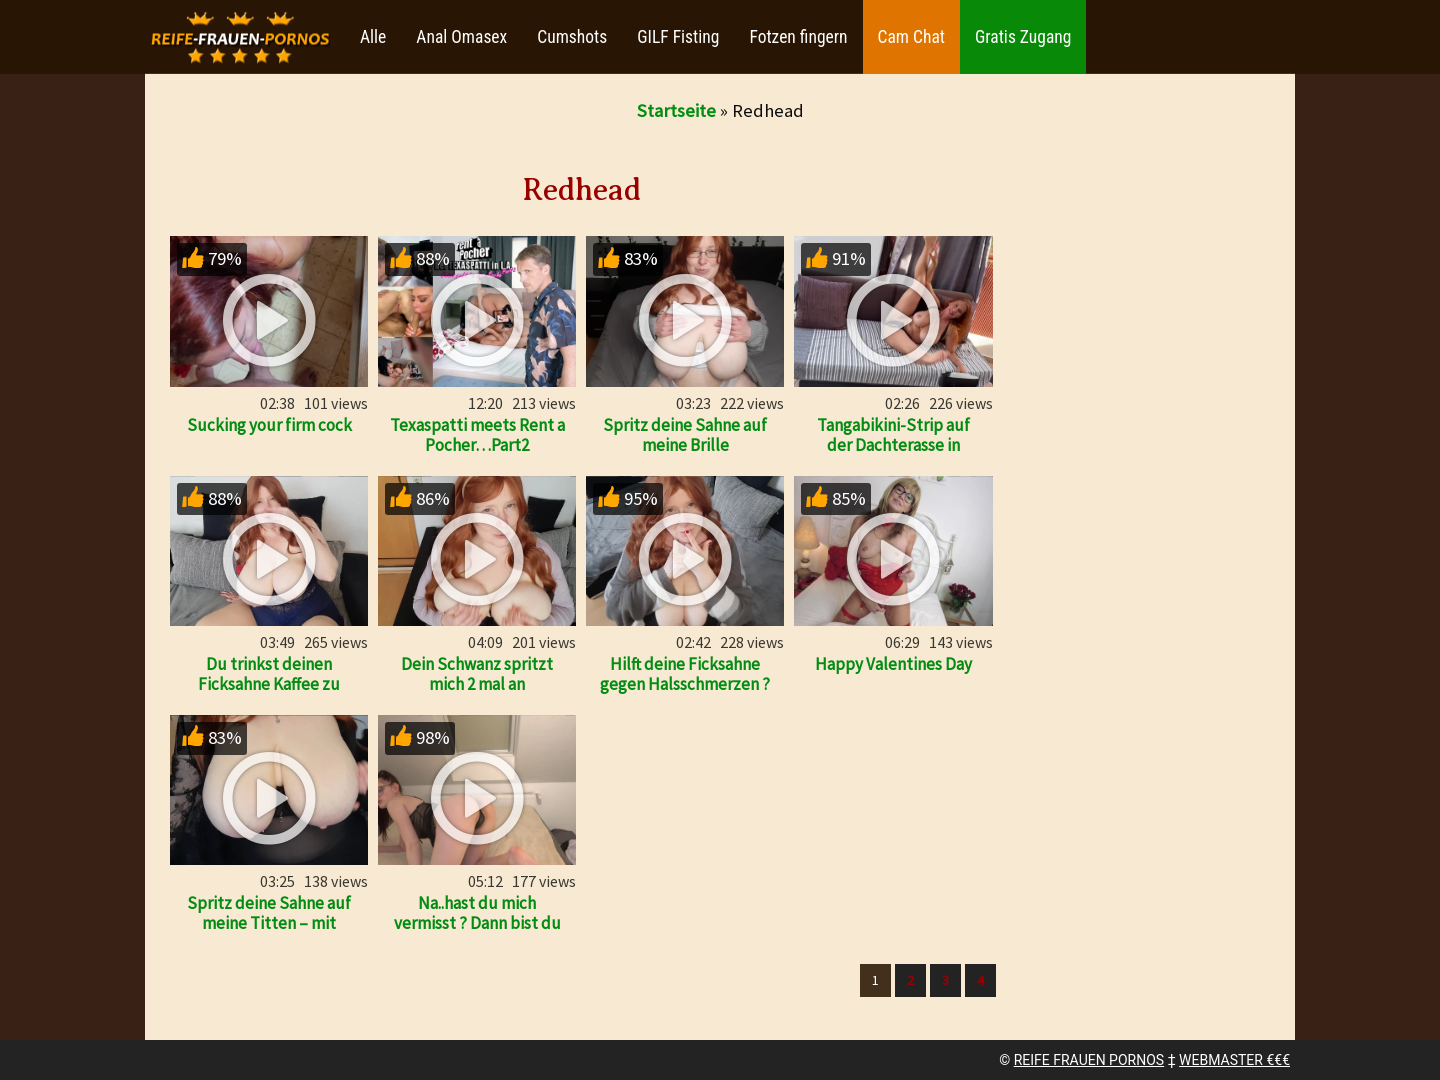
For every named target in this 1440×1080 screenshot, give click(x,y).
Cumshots (572, 37)
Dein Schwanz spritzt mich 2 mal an (477, 674)
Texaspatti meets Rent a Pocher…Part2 (477, 435)
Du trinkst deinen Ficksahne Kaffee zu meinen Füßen (269, 684)
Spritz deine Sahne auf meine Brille (685, 435)
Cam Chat (911, 37)
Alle (373, 37)
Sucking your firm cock (269, 425)
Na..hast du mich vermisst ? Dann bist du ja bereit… (477, 923)
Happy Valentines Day (893, 664)
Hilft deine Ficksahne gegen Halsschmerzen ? (685, 674)
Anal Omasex (461, 37)
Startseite (676, 110)
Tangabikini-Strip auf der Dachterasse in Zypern (893, 445)
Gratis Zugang (1023, 37)
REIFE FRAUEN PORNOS (1089, 1060)
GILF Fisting (678, 37)
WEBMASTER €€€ (1234, 1060)
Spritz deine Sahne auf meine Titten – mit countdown (269, 923)
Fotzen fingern (798, 37)
